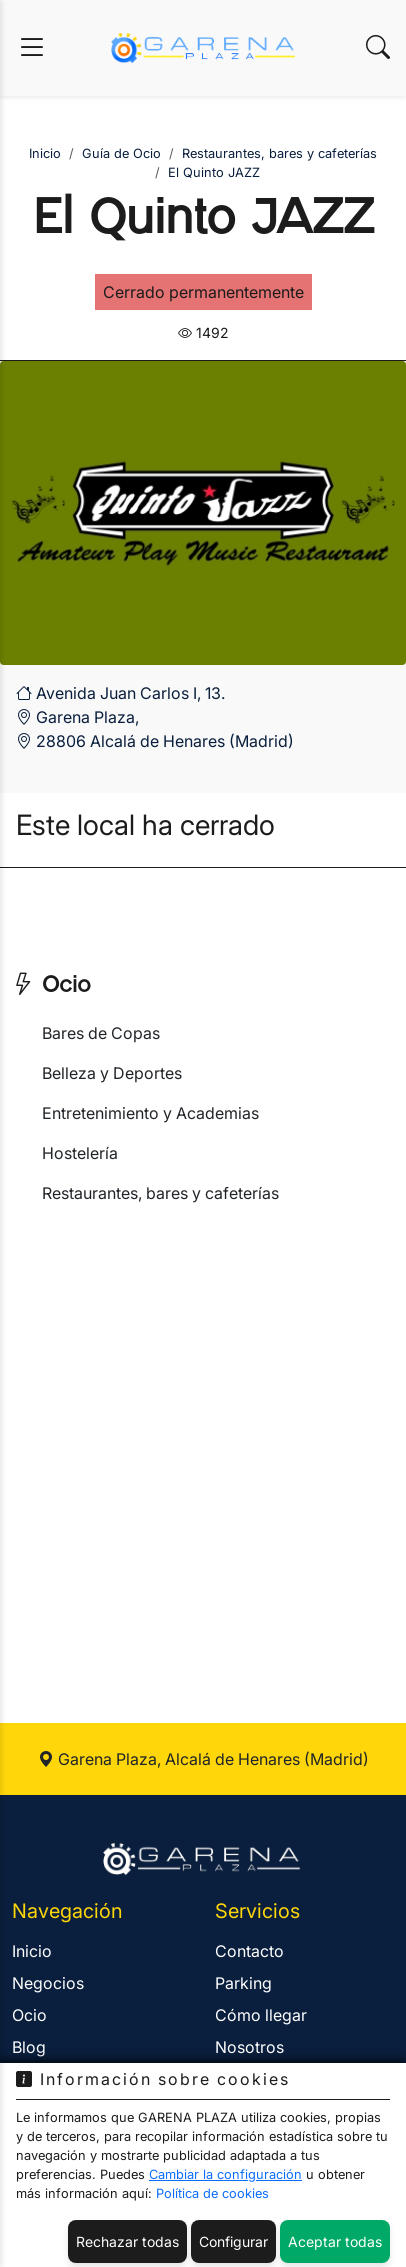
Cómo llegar (261, 2015)
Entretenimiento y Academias (150, 1113)
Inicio (45, 153)
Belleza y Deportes (112, 1073)
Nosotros (249, 2047)
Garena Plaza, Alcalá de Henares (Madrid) (203, 1759)
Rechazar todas (127, 2241)
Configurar (233, 2241)
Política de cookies (212, 2193)
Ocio (51, 985)
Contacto (249, 1951)
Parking (243, 1983)
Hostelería (80, 1153)
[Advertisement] (203, 1440)
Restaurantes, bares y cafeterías (160, 1193)
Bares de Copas (101, 1033)
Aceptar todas (335, 2241)
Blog (29, 2047)
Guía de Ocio (121, 153)
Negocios (48, 1983)
